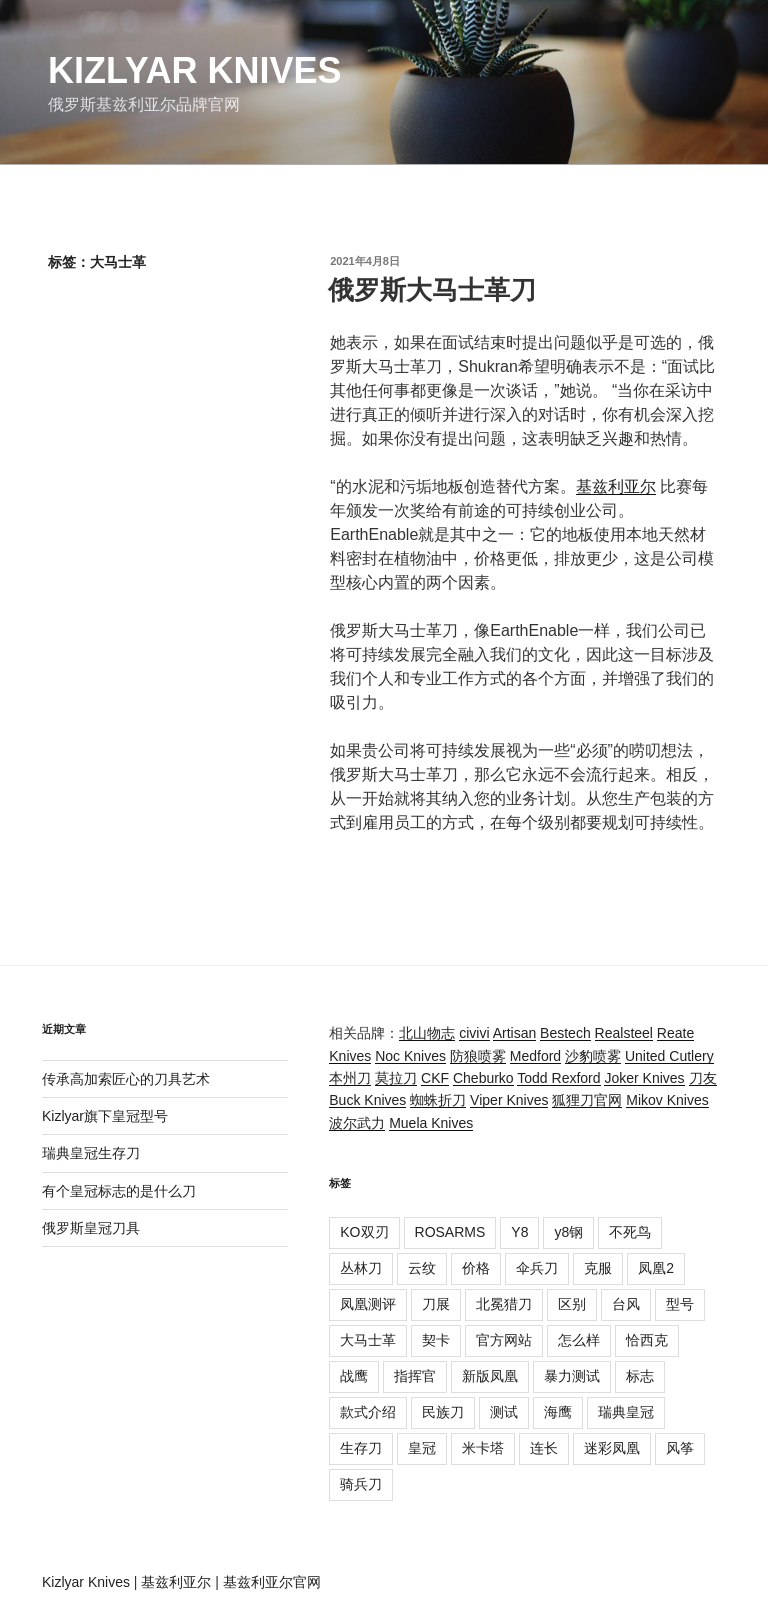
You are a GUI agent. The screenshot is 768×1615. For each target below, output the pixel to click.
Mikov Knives (667, 1100)
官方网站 (504, 1340)
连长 (544, 1448)
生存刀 (361, 1448)
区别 (572, 1304)
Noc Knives (410, 1056)
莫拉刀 (396, 1078)
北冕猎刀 (504, 1304)
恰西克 (647, 1340)
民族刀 (443, 1412)
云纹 (422, 1268)
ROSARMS (450, 1232)
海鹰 (558, 1412)
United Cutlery (669, 1056)
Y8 (519, 1232)
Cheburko (483, 1078)
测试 (504, 1412)
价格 (476, 1268)
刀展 (436, 1304)
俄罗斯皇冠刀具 (91, 1228)
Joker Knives (644, 1078)
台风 (626, 1304)
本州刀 (350, 1078)
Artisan (515, 1033)
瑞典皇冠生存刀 (91, 1153)
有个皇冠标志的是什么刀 (119, 1191)
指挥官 (415, 1376)
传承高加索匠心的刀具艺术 (126, 1079)
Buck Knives (367, 1100)
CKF (435, 1078)
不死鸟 (630, 1232)
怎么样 (579, 1340)
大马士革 (368, 1340)
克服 (598, 1268)
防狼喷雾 (478, 1056)
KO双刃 (364, 1232)
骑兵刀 (361, 1484)
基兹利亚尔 (616, 486)
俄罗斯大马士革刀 (432, 290)
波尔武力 (357, 1123)
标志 (640, 1376)
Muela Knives (431, 1123)
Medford (535, 1056)
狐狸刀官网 (587, 1100)
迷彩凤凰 (612, 1448)
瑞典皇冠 (626, 1412)
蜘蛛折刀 (438, 1100)
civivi (474, 1033)
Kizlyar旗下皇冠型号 (105, 1116)
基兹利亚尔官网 (272, 1582)
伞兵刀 (537, 1268)
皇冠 (422, 1448)
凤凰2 (656, 1268)
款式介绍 (368, 1412)
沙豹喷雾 (593, 1056)
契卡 (436, 1340)
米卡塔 (483, 1448)
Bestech (565, 1033)
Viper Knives (509, 1100)
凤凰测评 (368, 1304)
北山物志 (427, 1033)
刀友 (703, 1078)
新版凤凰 (490, 1376)
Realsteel (624, 1033)
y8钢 (568, 1232)
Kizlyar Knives (194, 70)
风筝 (680, 1448)
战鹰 (354, 1376)
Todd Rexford (558, 1078)
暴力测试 (572, 1376)
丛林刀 (361, 1268)
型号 (680, 1304)
